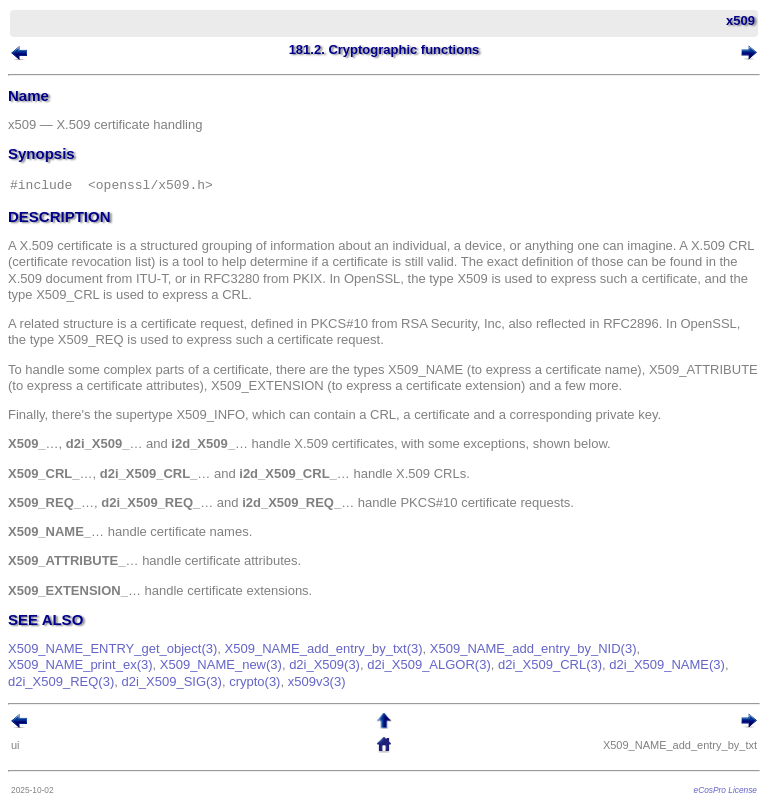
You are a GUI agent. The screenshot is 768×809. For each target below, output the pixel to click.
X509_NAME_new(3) (221, 664)
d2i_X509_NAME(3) (667, 664)
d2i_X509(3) (324, 664)
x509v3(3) (317, 681)
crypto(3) (254, 681)
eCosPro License (725, 790)
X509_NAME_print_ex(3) (80, 664)
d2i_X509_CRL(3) (550, 664)
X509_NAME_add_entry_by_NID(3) (533, 648)
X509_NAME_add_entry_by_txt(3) (324, 648)
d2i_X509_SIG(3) (171, 681)
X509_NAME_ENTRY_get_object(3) (112, 648)
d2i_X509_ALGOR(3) (429, 664)
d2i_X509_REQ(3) (61, 681)
